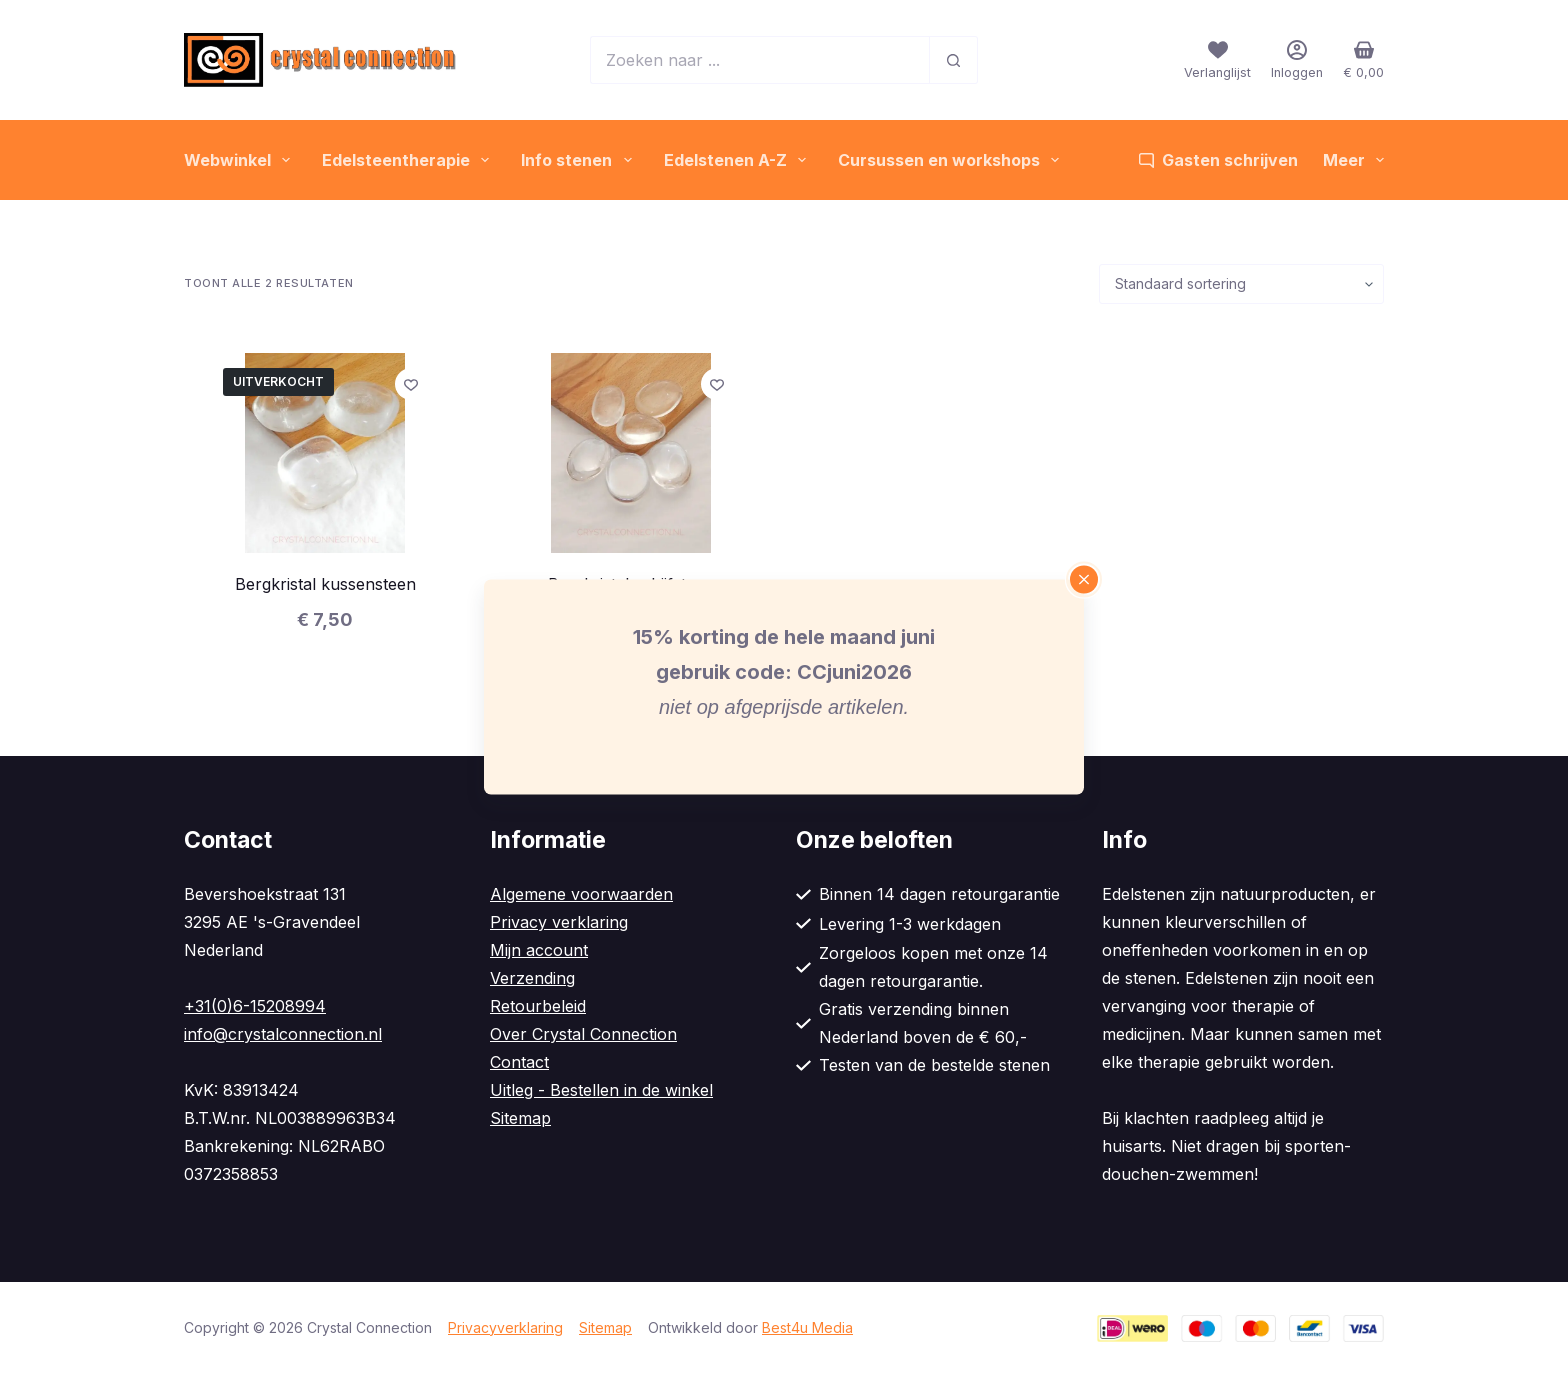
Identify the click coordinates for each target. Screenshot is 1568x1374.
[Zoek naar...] (759, 60)
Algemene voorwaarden (581, 894)
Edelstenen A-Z (739, 160)
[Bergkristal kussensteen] (325, 453)
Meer (1353, 160)
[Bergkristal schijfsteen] (631, 453)
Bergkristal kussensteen (325, 584)
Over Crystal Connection (583, 1034)
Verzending (532, 978)
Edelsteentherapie (409, 160)
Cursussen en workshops (952, 160)
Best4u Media (807, 1327)
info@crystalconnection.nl (283, 1034)
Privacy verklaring (559, 922)
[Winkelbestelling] (1241, 284)
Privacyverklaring (505, 1327)
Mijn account (539, 950)
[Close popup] (1084, 580)
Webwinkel (241, 160)
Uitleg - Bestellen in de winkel (601, 1090)
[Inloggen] (1297, 59)
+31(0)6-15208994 (255, 1006)
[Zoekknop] (954, 60)
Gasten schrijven (1218, 160)
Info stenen (580, 160)
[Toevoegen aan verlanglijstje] (411, 384)
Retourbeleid (538, 1006)
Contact (519, 1062)
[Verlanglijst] (1217, 59)
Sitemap (520, 1118)
